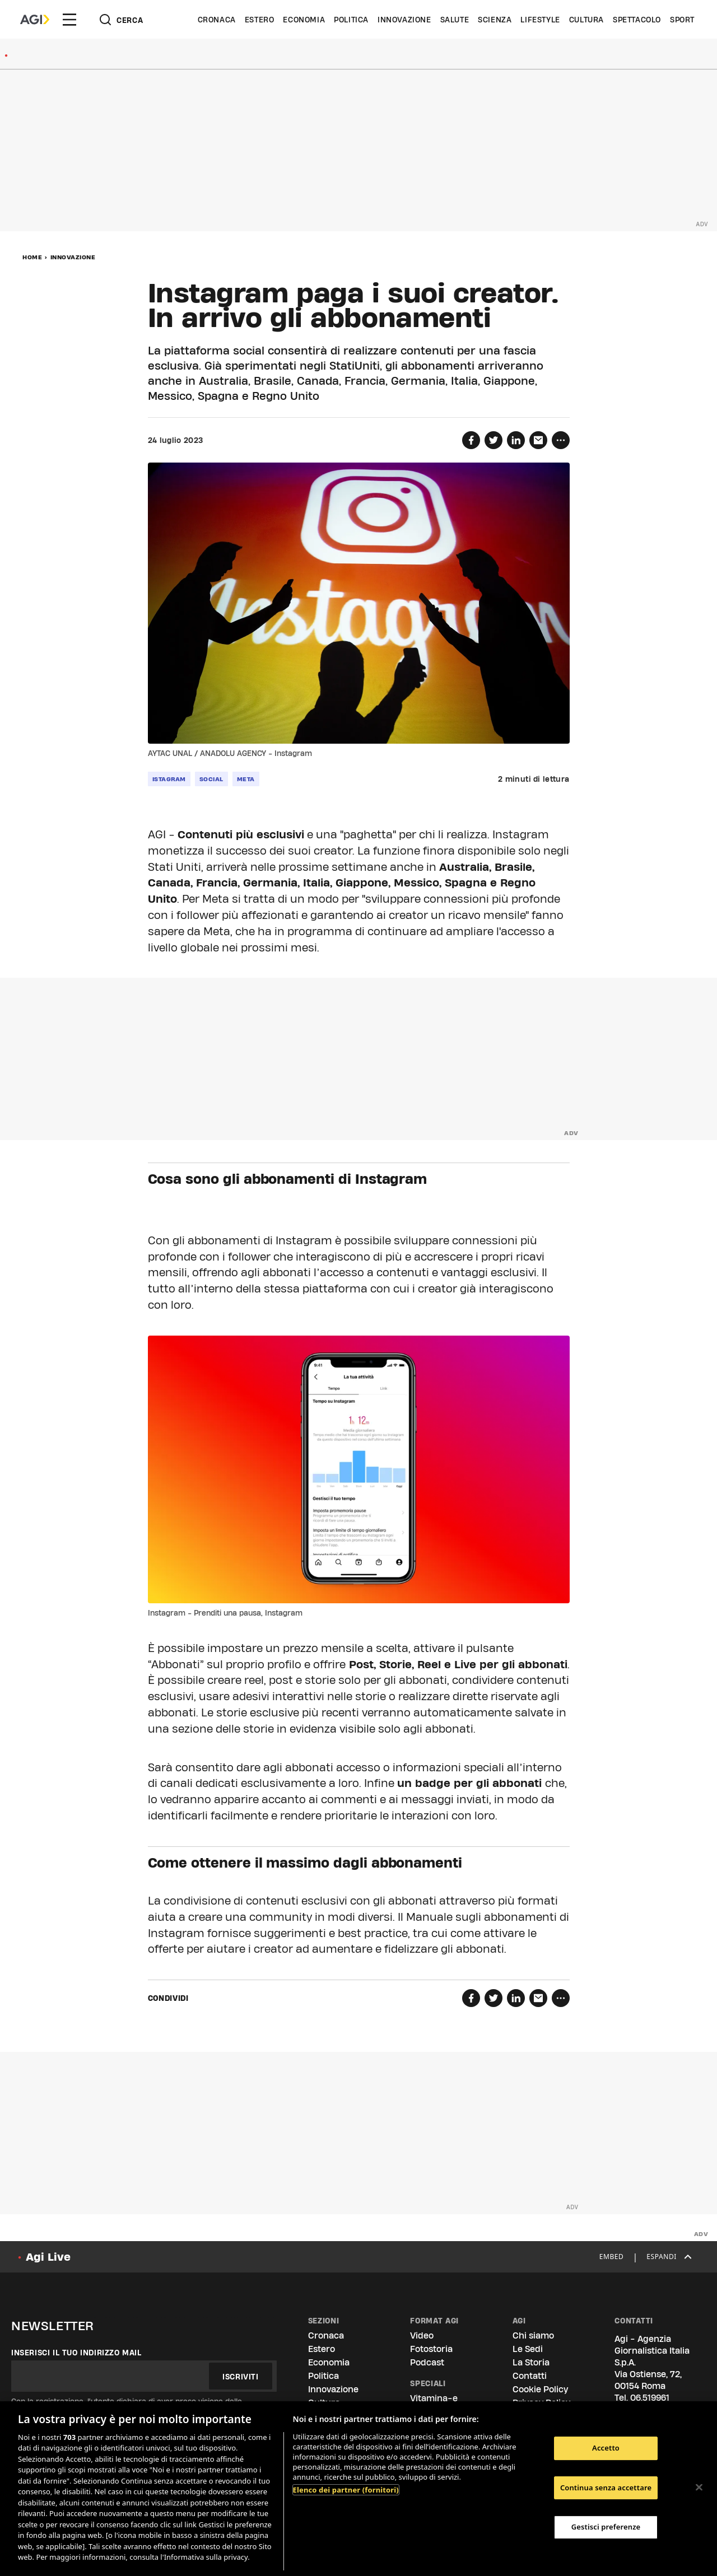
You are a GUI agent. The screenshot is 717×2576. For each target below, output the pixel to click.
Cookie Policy (540, 2389)
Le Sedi (528, 2349)
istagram (169, 779)
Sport (682, 19)
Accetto (606, 2448)
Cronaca (217, 19)
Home (32, 257)
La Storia (531, 2362)
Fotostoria (431, 2349)
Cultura (586, 19)
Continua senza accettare (605, 2487)
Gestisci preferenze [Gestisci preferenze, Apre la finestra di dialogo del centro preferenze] (606, 2527)
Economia (304, 19)
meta (246, 779)
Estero (259, 19)
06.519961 (649, 2397)
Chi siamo (533, 2335)
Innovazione (404, 19)
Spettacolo (637, 19)
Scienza (494, 19)
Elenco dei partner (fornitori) (346, 2490)
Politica (351, 19)
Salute (454, 19)
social (211, 779)
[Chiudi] (699, 2487)
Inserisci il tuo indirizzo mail (76, 2352)
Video (422, 2335)
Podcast (427, 2362)
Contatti (530, 2375)
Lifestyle (540, 19)
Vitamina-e (434, 2398)
